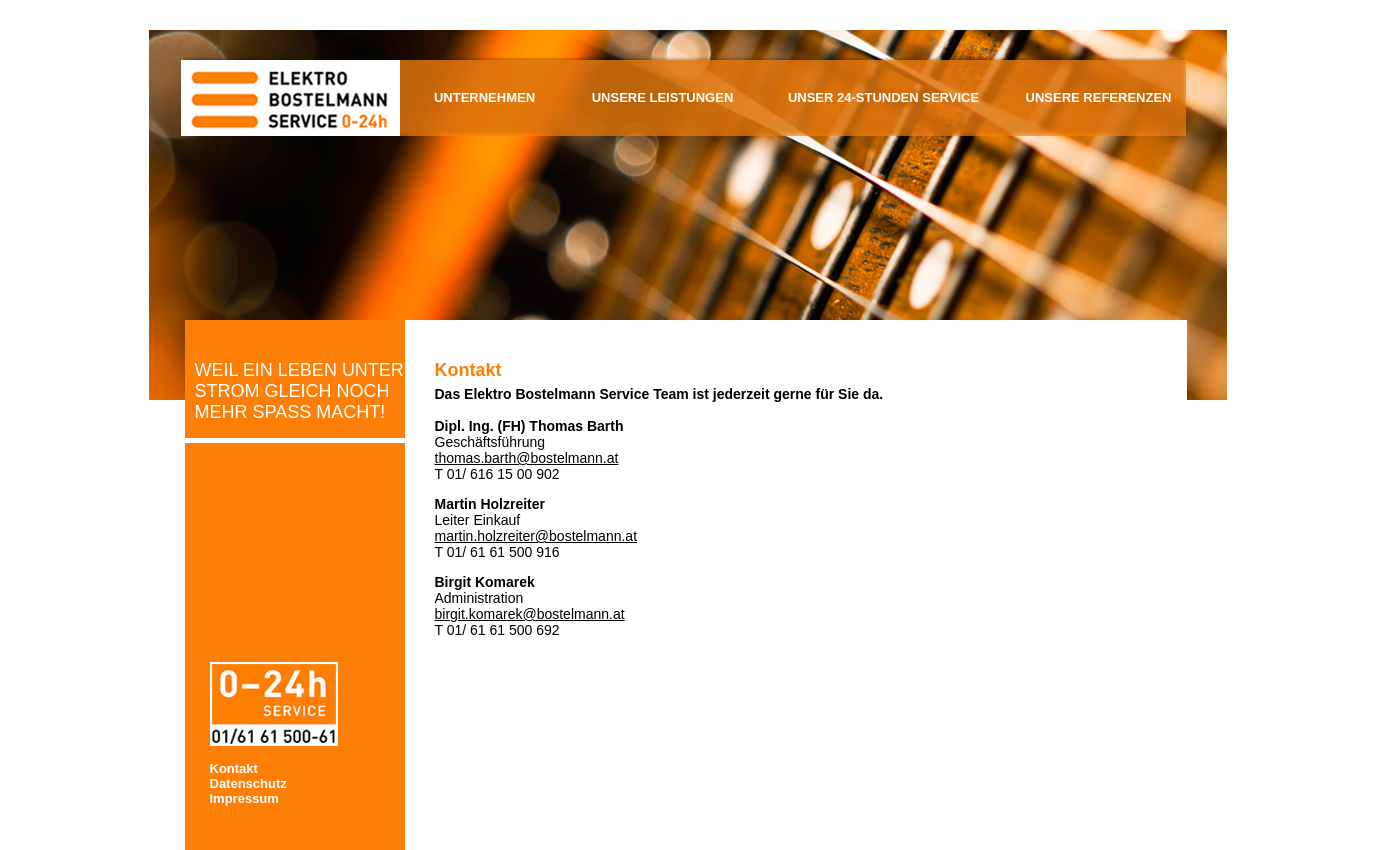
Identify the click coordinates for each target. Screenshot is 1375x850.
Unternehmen (484, 97)
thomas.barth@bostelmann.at (527, 458)
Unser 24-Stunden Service (883, 97)
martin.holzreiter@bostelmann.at (536, 536)
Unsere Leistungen (663, 97)
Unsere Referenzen (1099, 97)
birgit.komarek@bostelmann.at (530, 614)
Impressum (244, 798)
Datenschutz (248, 783)
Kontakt (234, 768)
